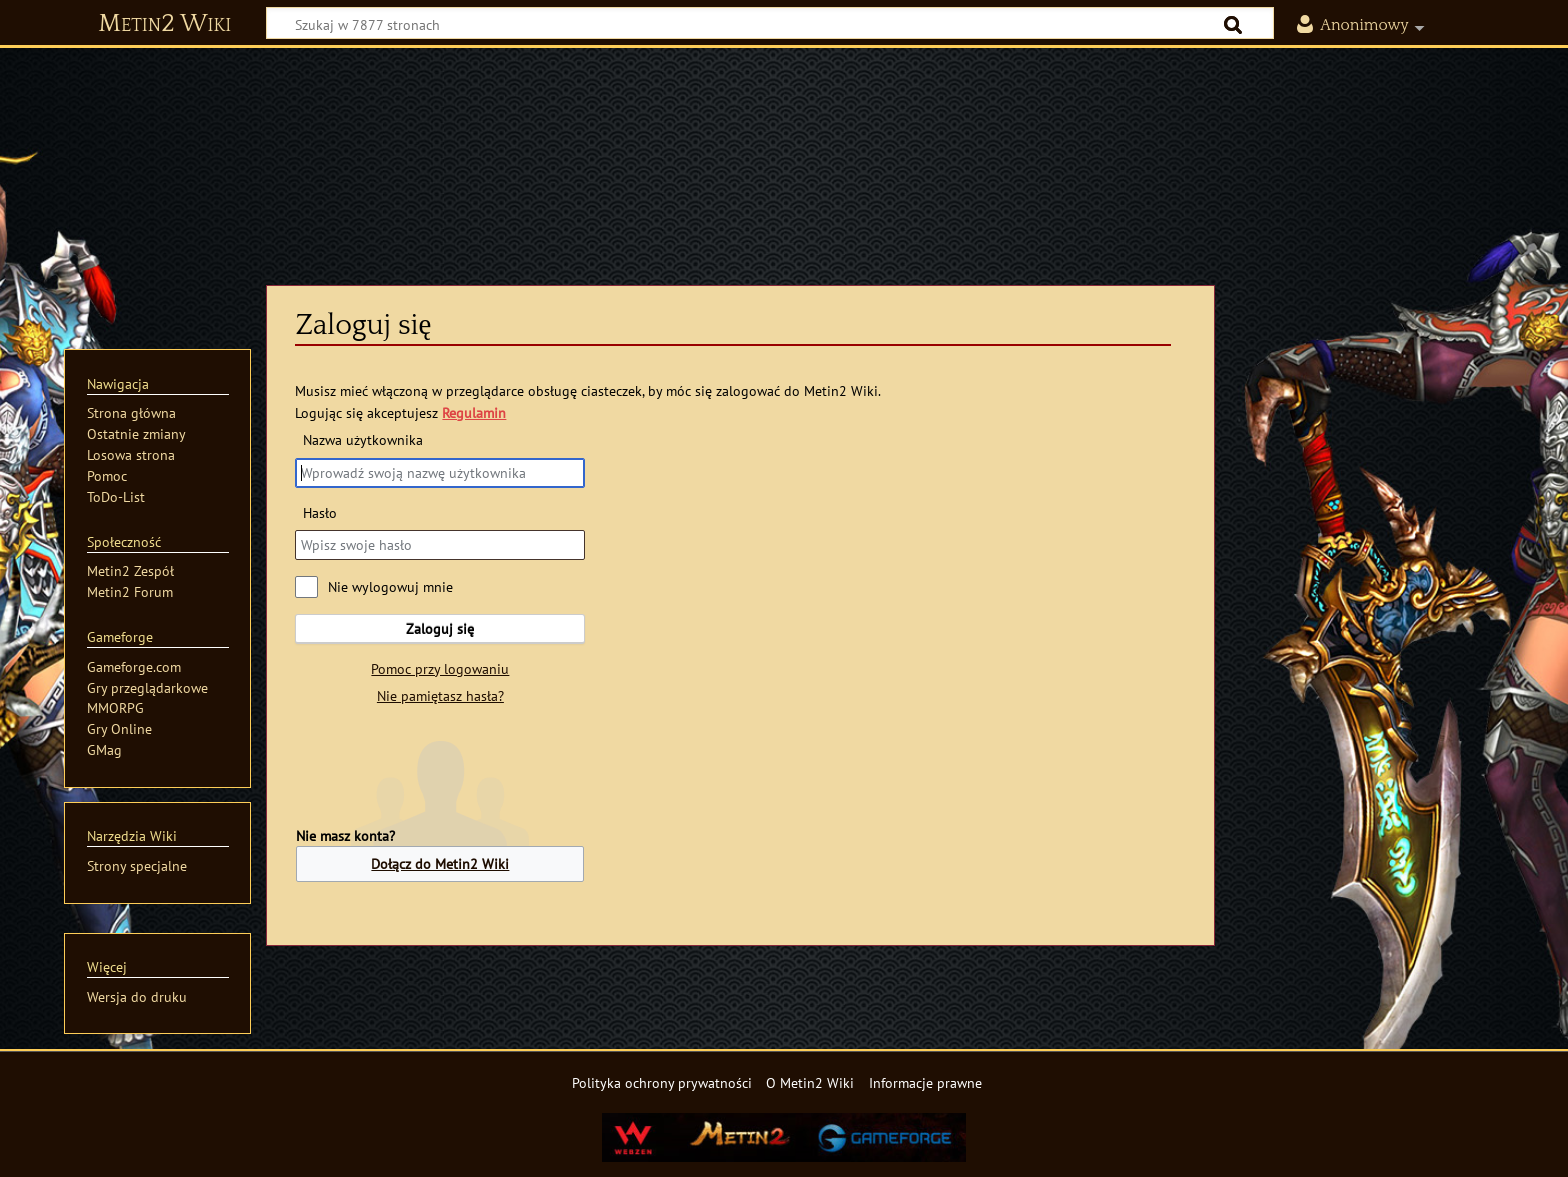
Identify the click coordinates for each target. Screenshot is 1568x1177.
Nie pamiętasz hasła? (440, 695)
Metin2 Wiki (164, 24)
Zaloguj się (440, 628)
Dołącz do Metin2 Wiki (440, 863)
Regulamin (474, 412)
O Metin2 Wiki (810, 1082)
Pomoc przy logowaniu (440, 668)
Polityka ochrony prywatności (662, 1082)
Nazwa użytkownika (363, 439)
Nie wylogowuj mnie (390, 586)
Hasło (320, 512)
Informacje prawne (925, 1082)
